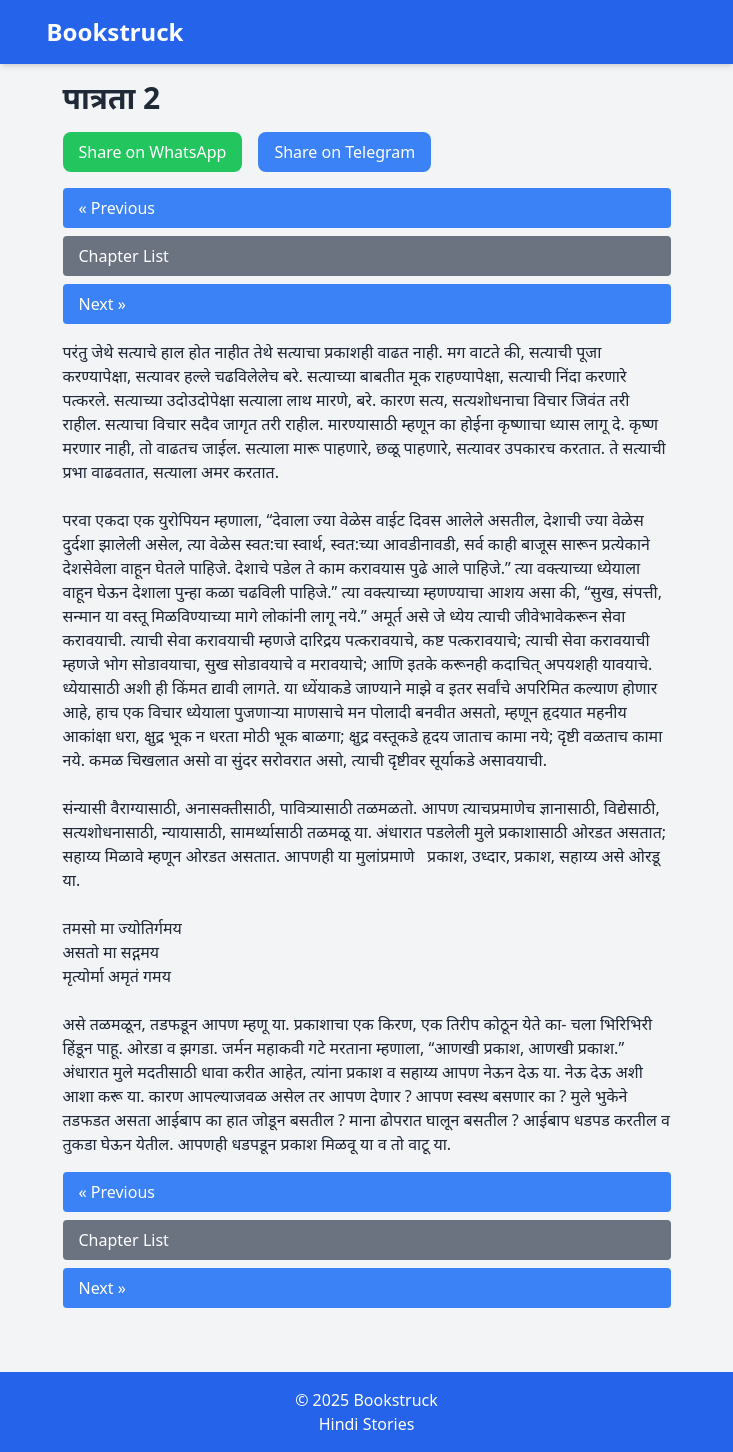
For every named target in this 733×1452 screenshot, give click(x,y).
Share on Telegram (344, 152)
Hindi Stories (367, 1424)
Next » (102, 304)
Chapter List (124, 256)
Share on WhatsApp (153, 152)
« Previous (117, 208)
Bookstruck (115, 32)
